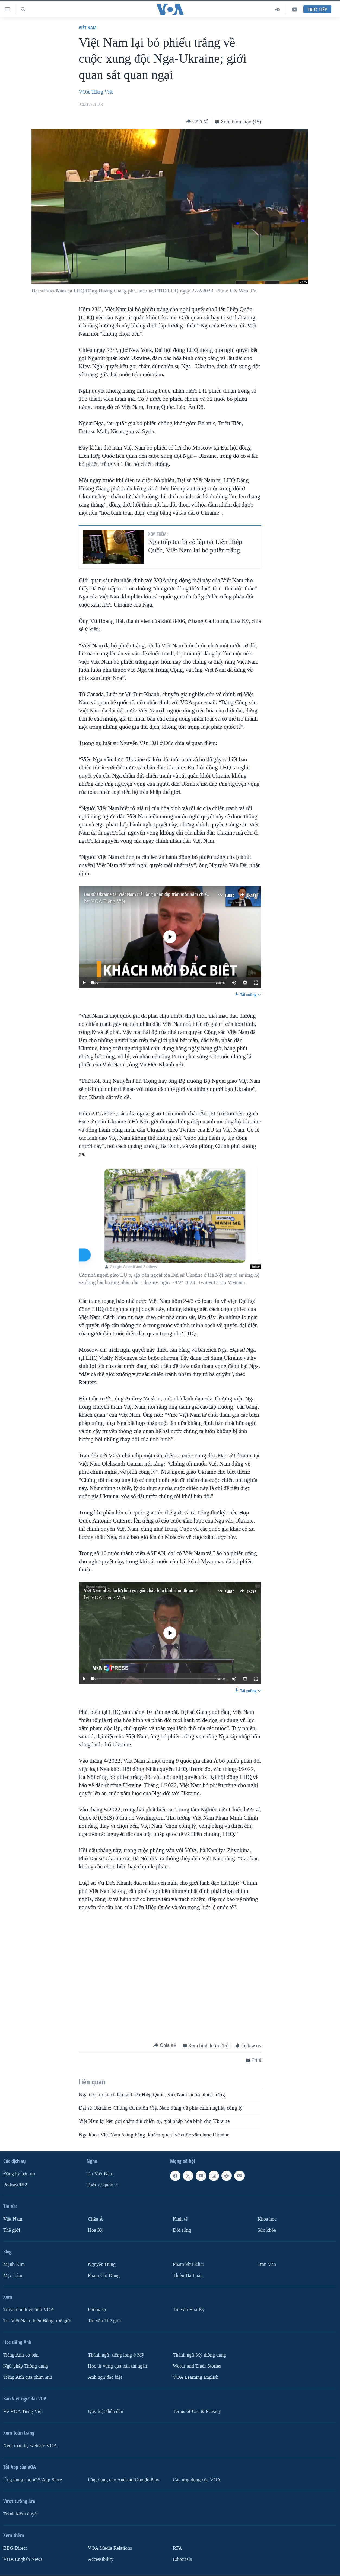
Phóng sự (97, 2310)
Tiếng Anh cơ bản (21, 2355)
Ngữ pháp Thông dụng (25, 2366)
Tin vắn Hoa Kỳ (189, 2310)
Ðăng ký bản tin (19, 2174)
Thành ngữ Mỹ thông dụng (199, 2355)
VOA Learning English (195, 2377)
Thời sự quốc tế (102, 2185)
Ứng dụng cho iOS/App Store (32, 2480)
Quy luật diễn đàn (105, 2411)
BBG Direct (15, 2548)
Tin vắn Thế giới (104, 2321)
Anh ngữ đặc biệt (105, 2377)
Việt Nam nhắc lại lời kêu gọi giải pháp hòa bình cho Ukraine (140, 1590)
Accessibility (100, 2559)
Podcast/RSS (15, 2185)
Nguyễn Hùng (102, 2264)
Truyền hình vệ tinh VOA (28, 2310)
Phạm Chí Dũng (104, 2275)
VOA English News (22, 2559)
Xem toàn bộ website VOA (30, 2446)
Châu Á (95, 2219)
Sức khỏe (267, 2230)
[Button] (197, 121)
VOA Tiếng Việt (96, 92)
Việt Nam (87, 27)
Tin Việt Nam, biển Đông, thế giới (37, 2321)
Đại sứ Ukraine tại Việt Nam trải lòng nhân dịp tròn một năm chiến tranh (152, 894)
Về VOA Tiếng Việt (23, 2411)
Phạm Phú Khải (188, 2264)
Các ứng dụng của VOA (197, 2480)
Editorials (182, 2559)
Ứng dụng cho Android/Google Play (123, 2480)
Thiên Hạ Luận (188, 2275)
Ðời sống (182, 2230)
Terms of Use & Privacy (197, 2411)
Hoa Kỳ (95, 2230)
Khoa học (267, 2219)
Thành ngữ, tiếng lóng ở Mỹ (116, 2355)
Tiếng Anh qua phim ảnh (27, 2377)
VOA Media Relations (110, 2548)
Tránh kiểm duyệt (20, 2514)
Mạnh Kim (14, 2264)
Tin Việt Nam (100, 2174)
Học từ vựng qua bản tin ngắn (117, 2366)
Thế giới (11, 2230)
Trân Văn (267, 2264)
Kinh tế (180, 2219)
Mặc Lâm (12, 2275)
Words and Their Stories (197, 2366)
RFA (177, 2548)
